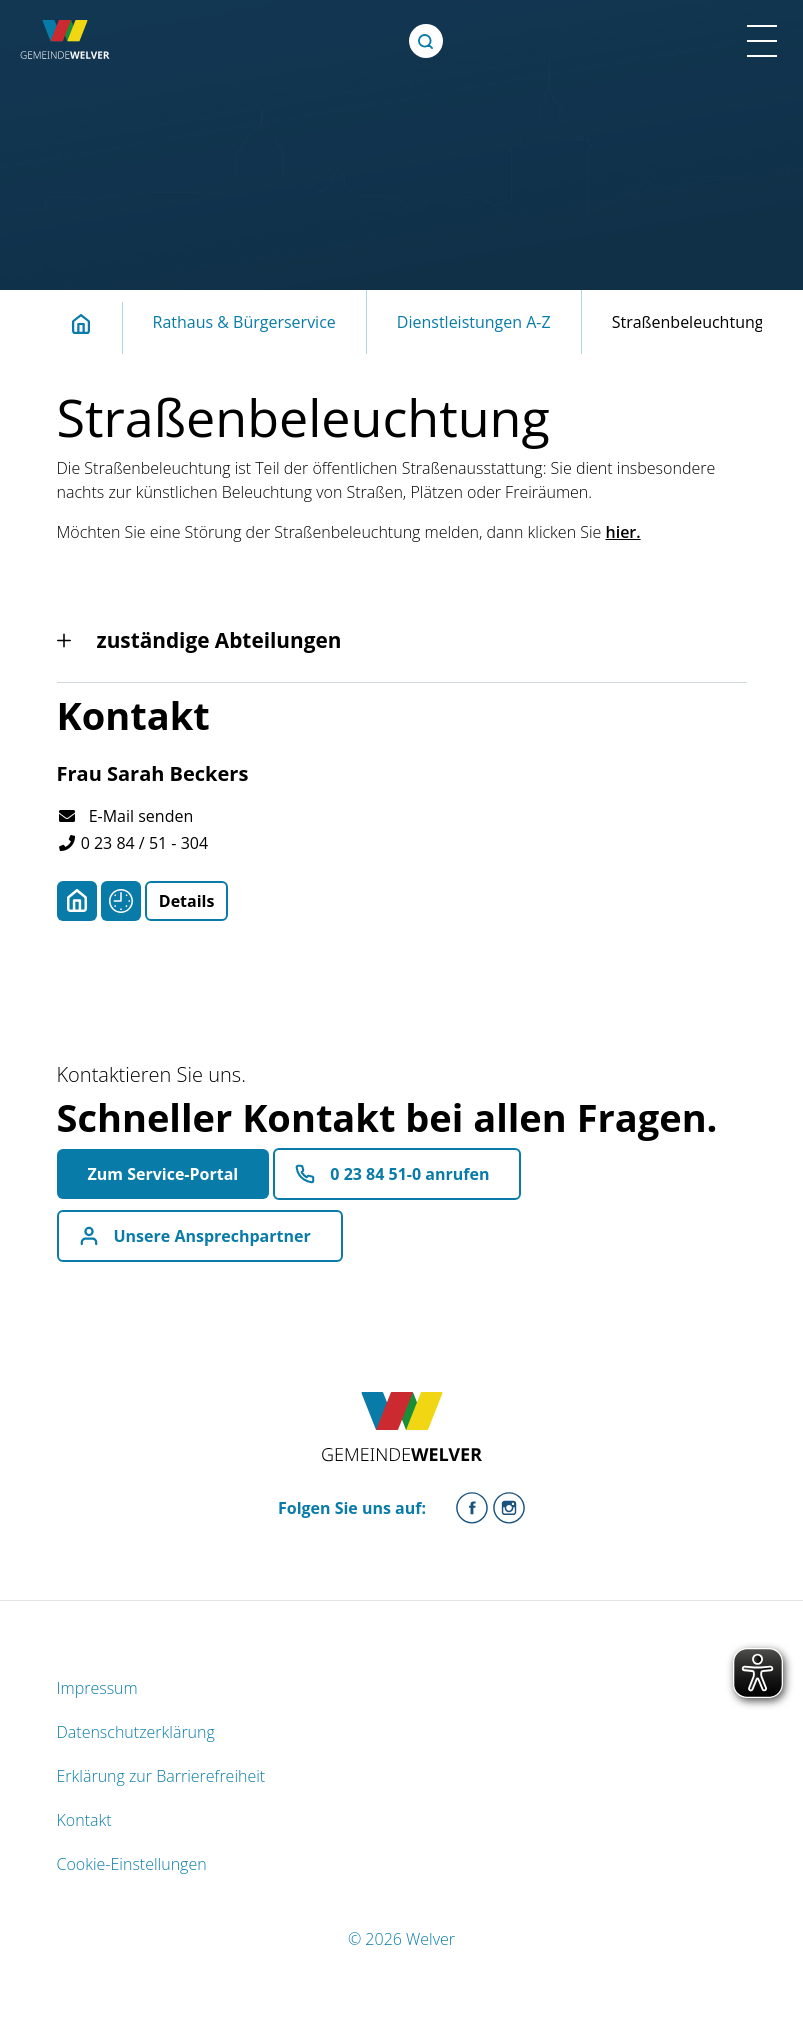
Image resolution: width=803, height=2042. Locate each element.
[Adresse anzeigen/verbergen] (77, 901)
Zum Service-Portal (163, 1174)
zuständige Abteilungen (219, 640)
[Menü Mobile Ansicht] (762, 41)
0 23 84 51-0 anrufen (409, 1174)
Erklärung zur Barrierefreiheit (161, 1776)
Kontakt (84, 1820)
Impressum (97, 1688)
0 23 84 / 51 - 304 (133, 843)
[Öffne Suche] (426, 41)
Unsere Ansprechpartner (212, 1236)
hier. (623, 532)
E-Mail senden (125, 816)
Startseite (92, 324)
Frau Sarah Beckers (153, 773)
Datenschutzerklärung (136, 1732)
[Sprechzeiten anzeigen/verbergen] (121, 901)
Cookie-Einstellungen (132, 1864)
